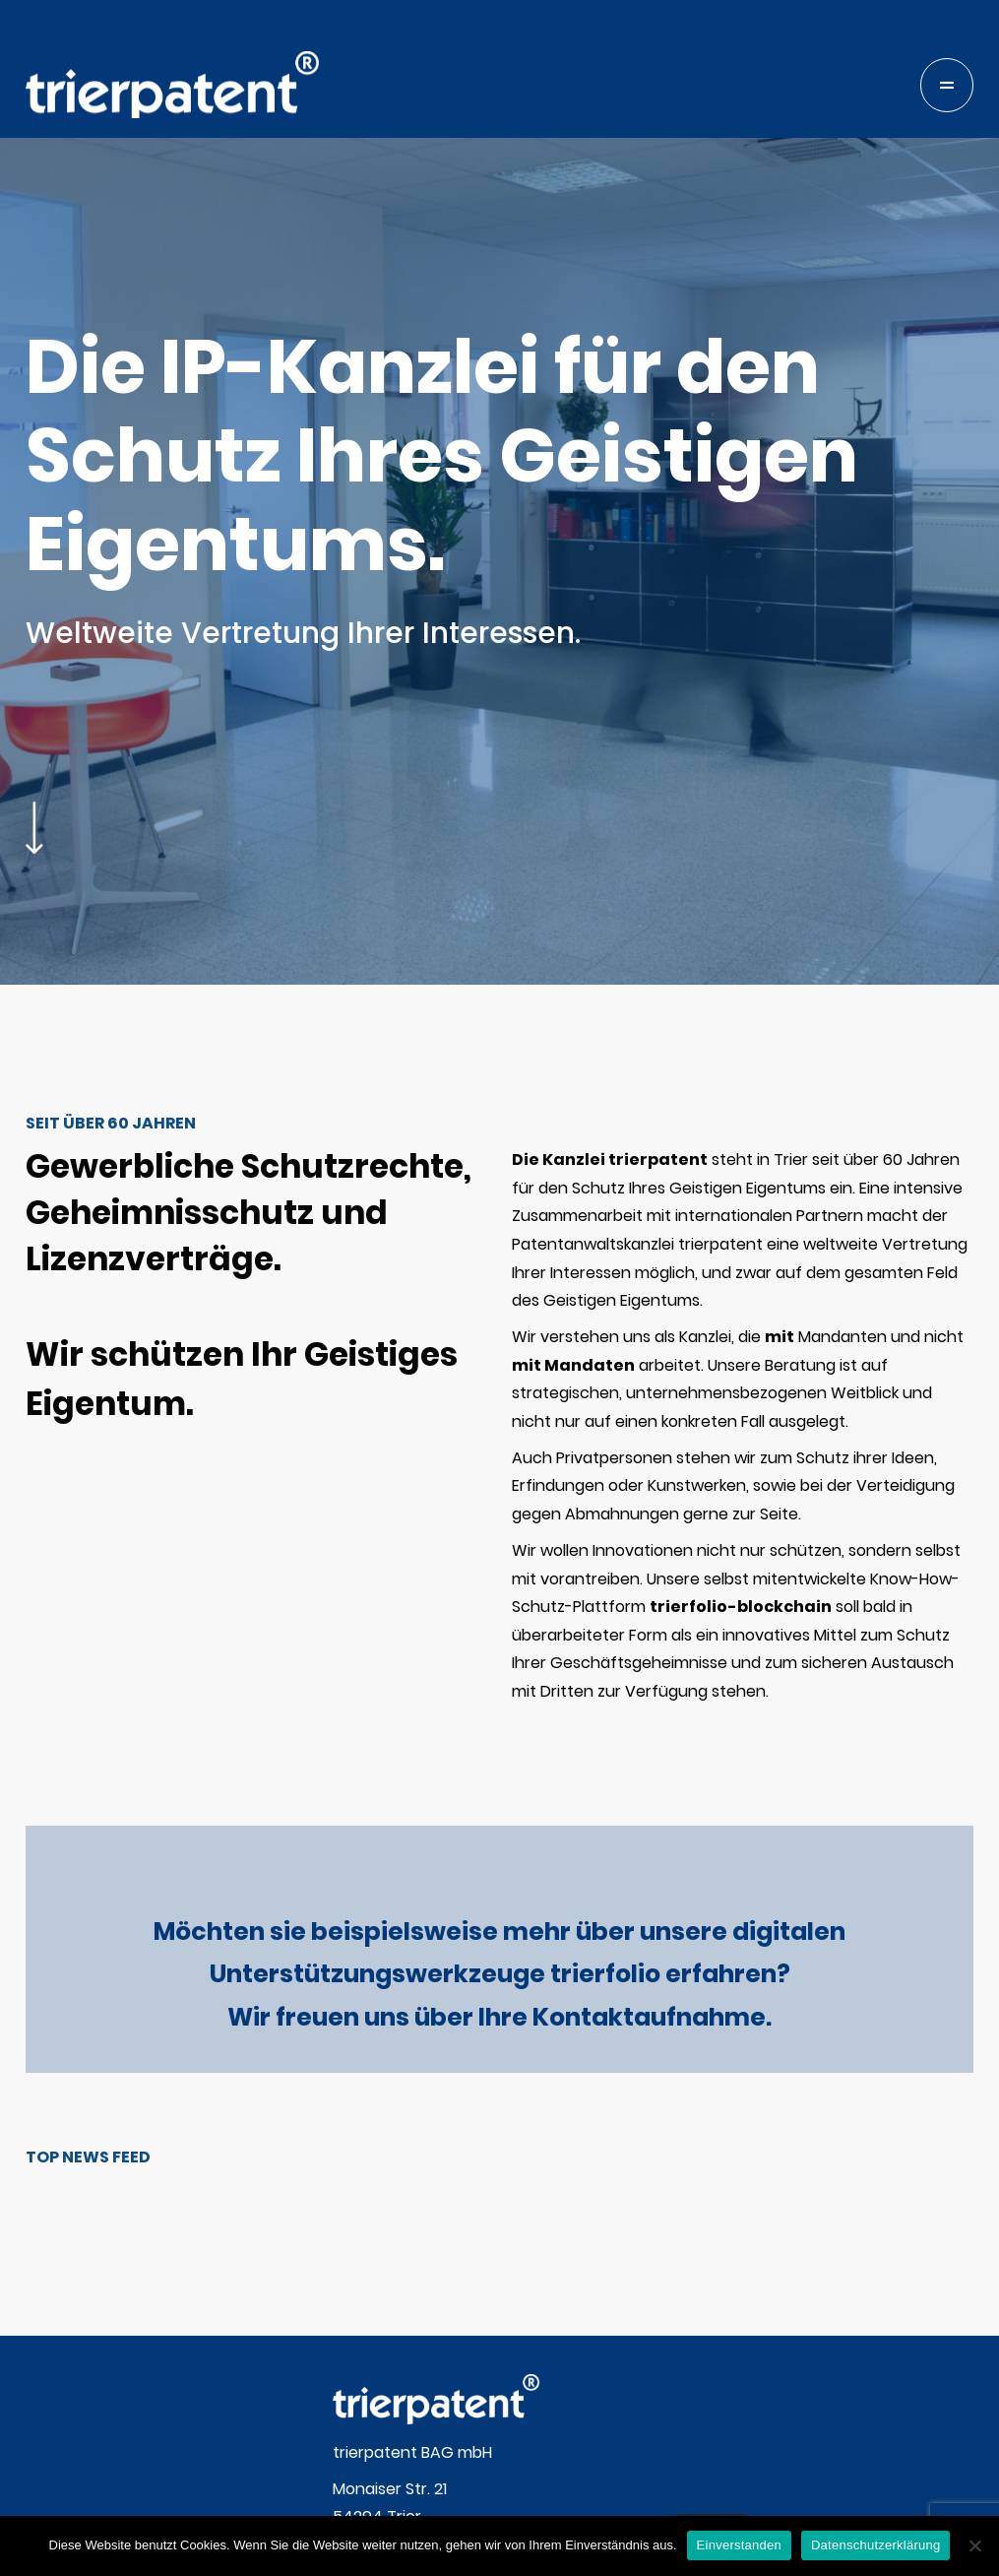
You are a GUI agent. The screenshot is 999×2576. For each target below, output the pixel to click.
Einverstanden (739, 2545)
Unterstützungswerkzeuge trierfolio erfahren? (500, 1974)
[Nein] (974, 2545)
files (897, 399)
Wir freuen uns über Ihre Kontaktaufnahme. (499, 2017)
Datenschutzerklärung (875, 2545)
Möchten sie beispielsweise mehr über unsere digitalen (499, 1931)
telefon (911, 202)
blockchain (927, 300)
